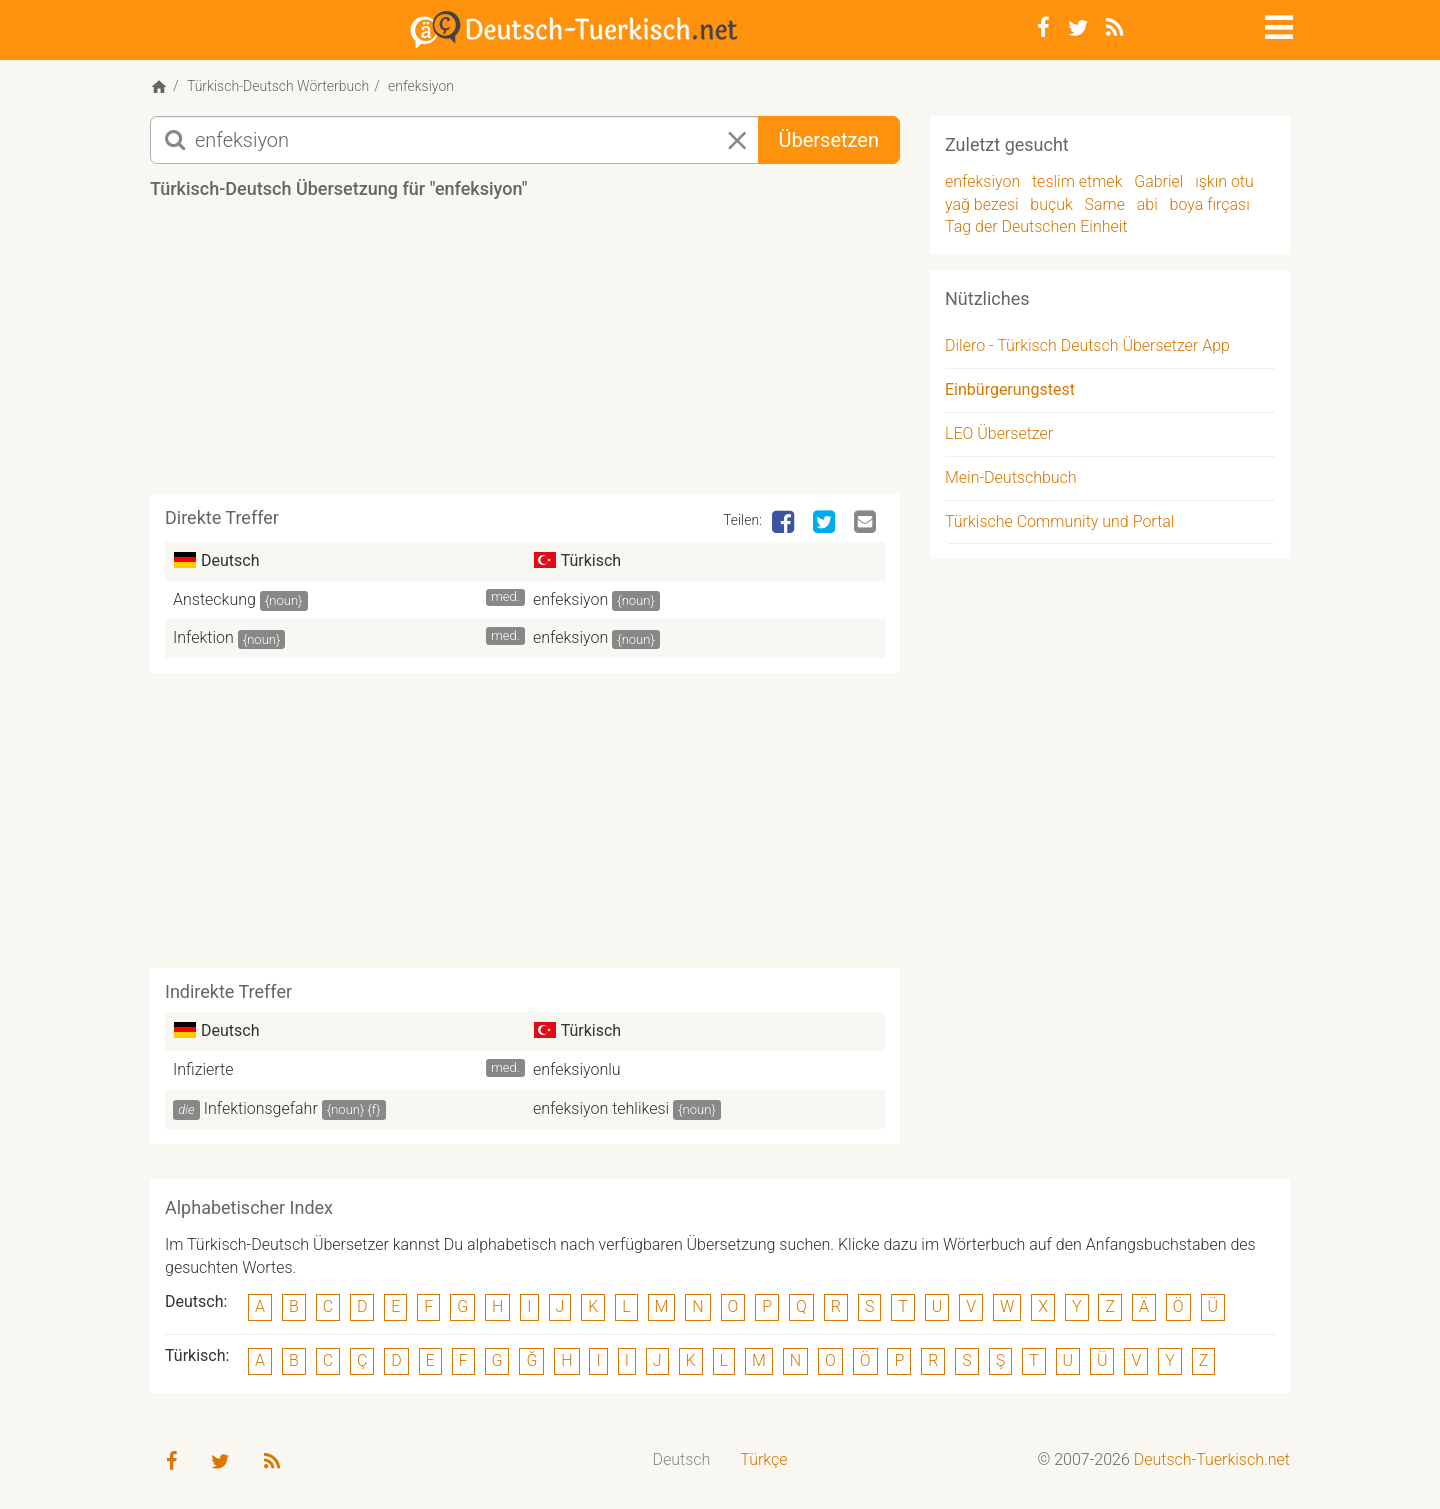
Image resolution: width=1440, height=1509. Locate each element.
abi (1147, 204)
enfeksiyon (570, 599)
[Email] (867, 523)
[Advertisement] (525, 354)
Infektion (203, 637)
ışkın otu (1224, 181)
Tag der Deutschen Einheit (1036, 226)
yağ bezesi (982, 204)
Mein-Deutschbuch (1011, 477)
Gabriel (1158, 181)
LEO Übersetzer (999, 433)
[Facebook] (1043, 28)
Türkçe (763, 1459)
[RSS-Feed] (1114, 28)
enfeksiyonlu (577, 1069)
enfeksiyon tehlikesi (601, 1108)
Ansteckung (214, 599)
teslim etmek (1077, 181)
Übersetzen (829, 140)
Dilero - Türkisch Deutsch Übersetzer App (1087, 345)
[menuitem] (682, 1460)
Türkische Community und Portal (1059, 521)
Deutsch (682, 1459)
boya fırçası (1210, 204)
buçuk (1051, 204)
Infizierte (203, 1069)
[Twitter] (1078, 28)
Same (1105, 204)
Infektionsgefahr (261, 1108)
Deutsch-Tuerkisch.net (1212, 1459)
